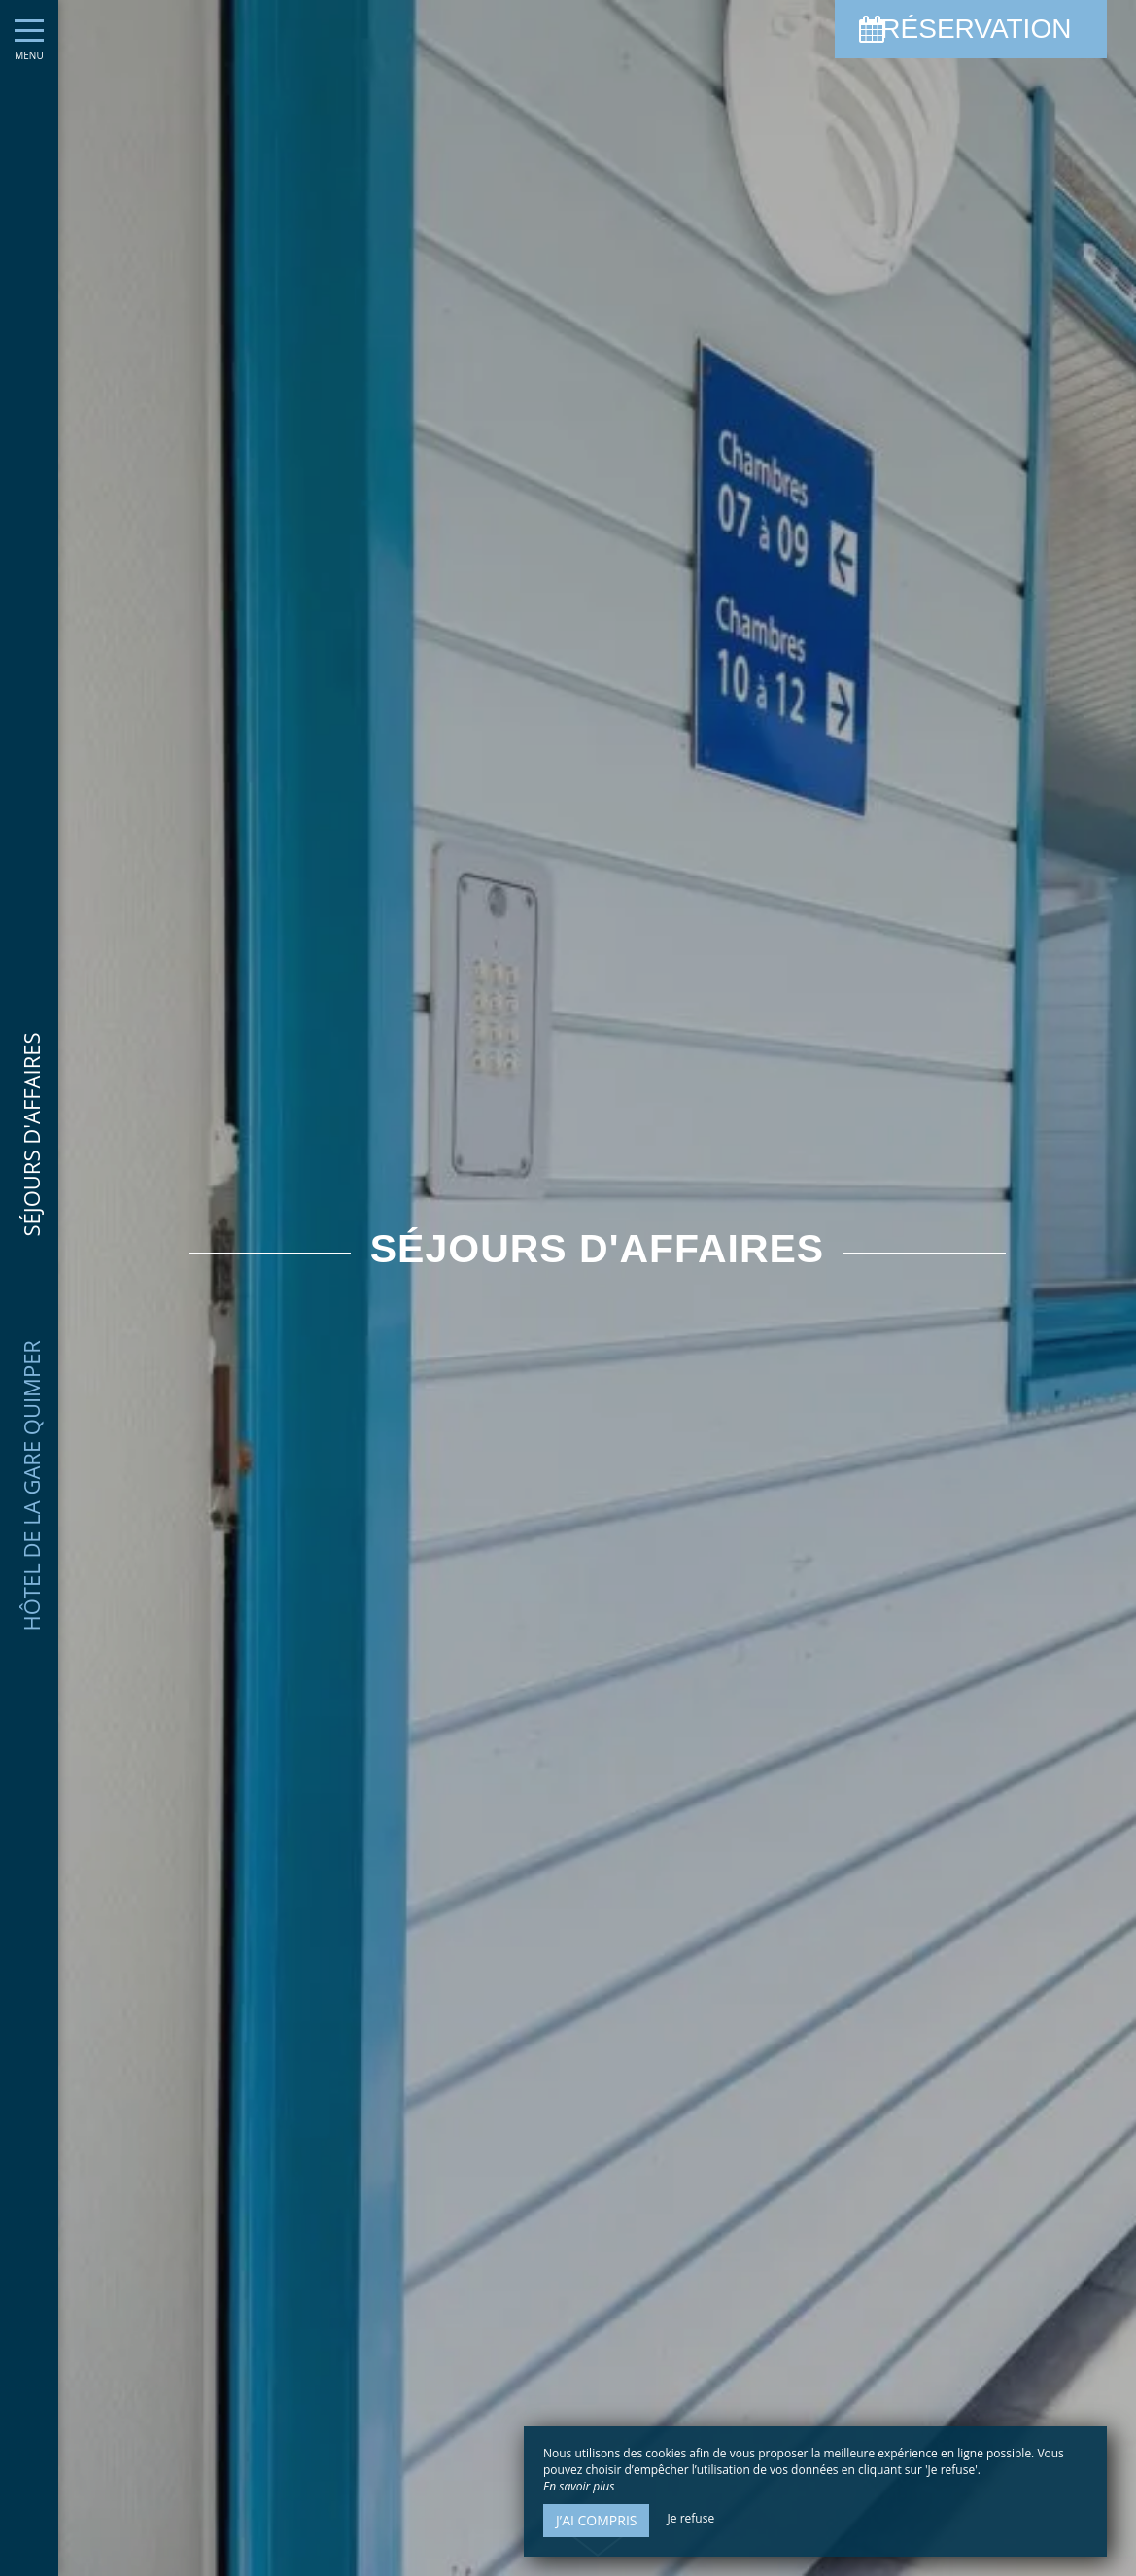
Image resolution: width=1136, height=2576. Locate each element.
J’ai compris (596, 2520)
